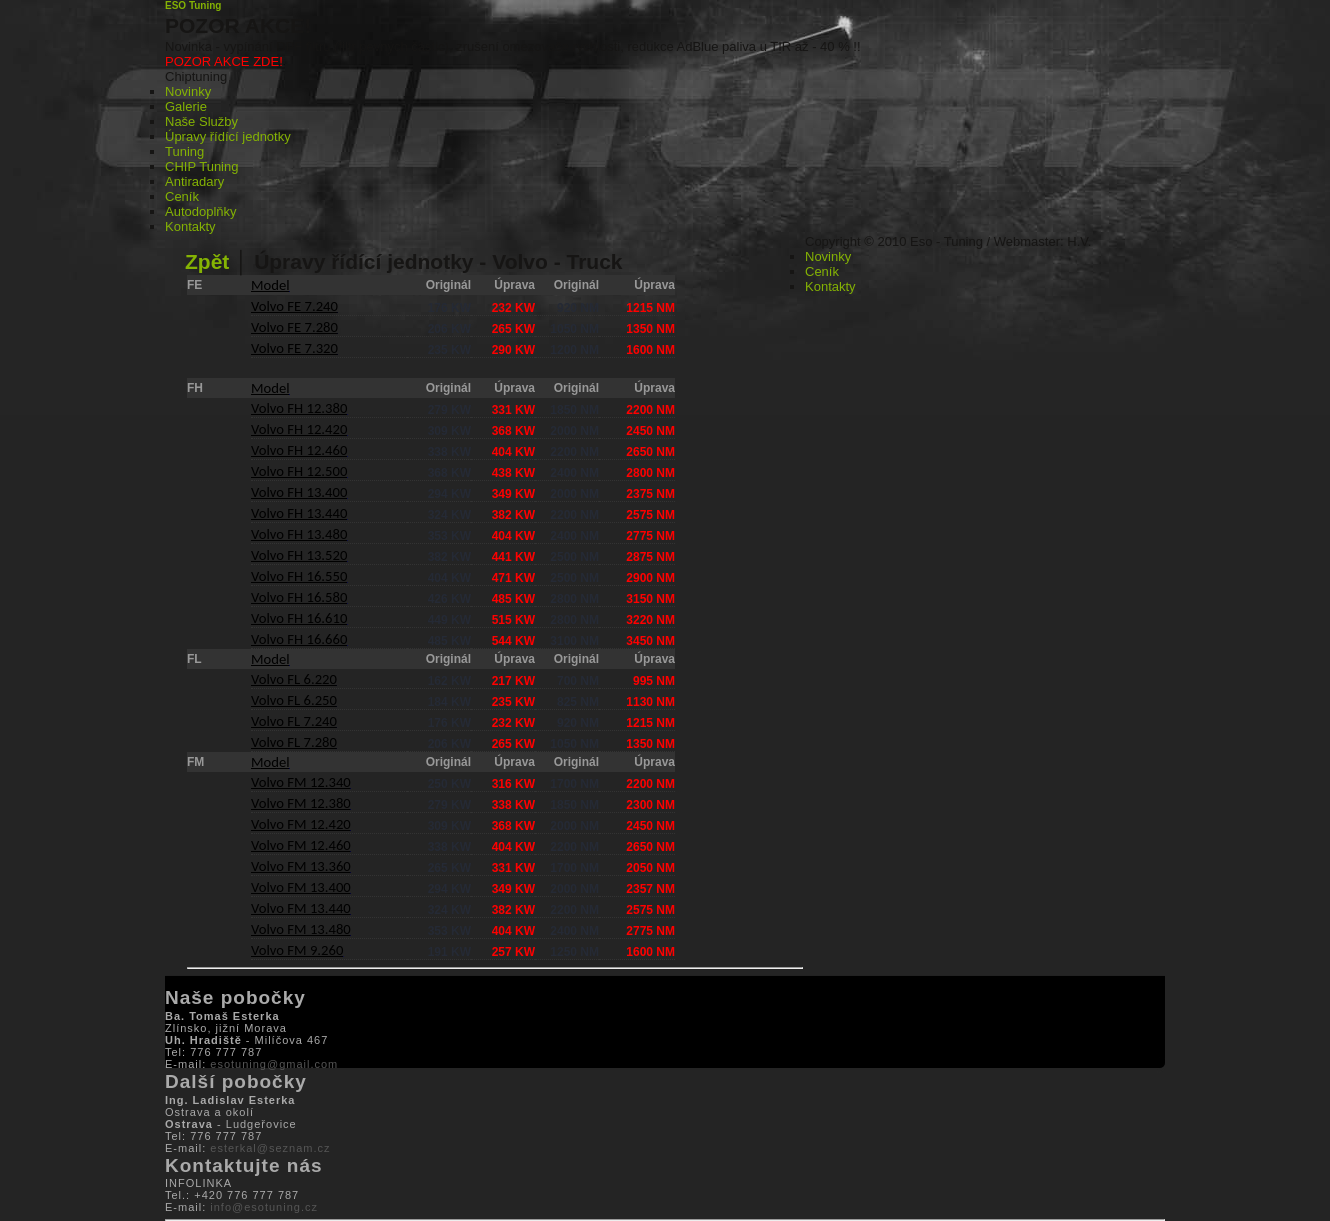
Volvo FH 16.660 (299, 639)
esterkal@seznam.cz (270, 1148)
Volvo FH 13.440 (299, 513)
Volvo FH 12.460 (299, 450)
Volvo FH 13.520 (299, 555)
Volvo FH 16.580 (299, 597)
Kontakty (190, 226)
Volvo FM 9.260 (297, 950)
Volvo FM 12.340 (301, 782)
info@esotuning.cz (264, 1207)
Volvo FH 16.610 (299, 618)
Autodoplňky (201, 211)
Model (270, 285)
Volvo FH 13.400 (299, 492)
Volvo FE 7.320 (294, 348)
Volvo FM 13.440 (301, 908)
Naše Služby (201, 121)
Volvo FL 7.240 (294, 721)
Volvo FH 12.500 (299, 471)
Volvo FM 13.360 (301, 866)
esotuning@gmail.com (274, 1064)
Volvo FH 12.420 (299, 429)
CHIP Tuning (201, 166)
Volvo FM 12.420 (301, 824)
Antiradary (194, 181)
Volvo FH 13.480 (299, 534)
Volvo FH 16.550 (299, 576)
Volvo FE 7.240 (294, 306)
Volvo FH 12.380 (299, 408)
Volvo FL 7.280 (294, 742)
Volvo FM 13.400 (301, 887)
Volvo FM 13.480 (301, 929)
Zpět (210, 261)
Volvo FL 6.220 (294, 679)
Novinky (188, 91)
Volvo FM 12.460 (301, 845)
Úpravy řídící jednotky (228, 136)
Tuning (184, 151)
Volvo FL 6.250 (294, 700)
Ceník (182, 196)
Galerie (186, 106)
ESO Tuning (193, 5)
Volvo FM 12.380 (301, 803)
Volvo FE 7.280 (294, 327)
